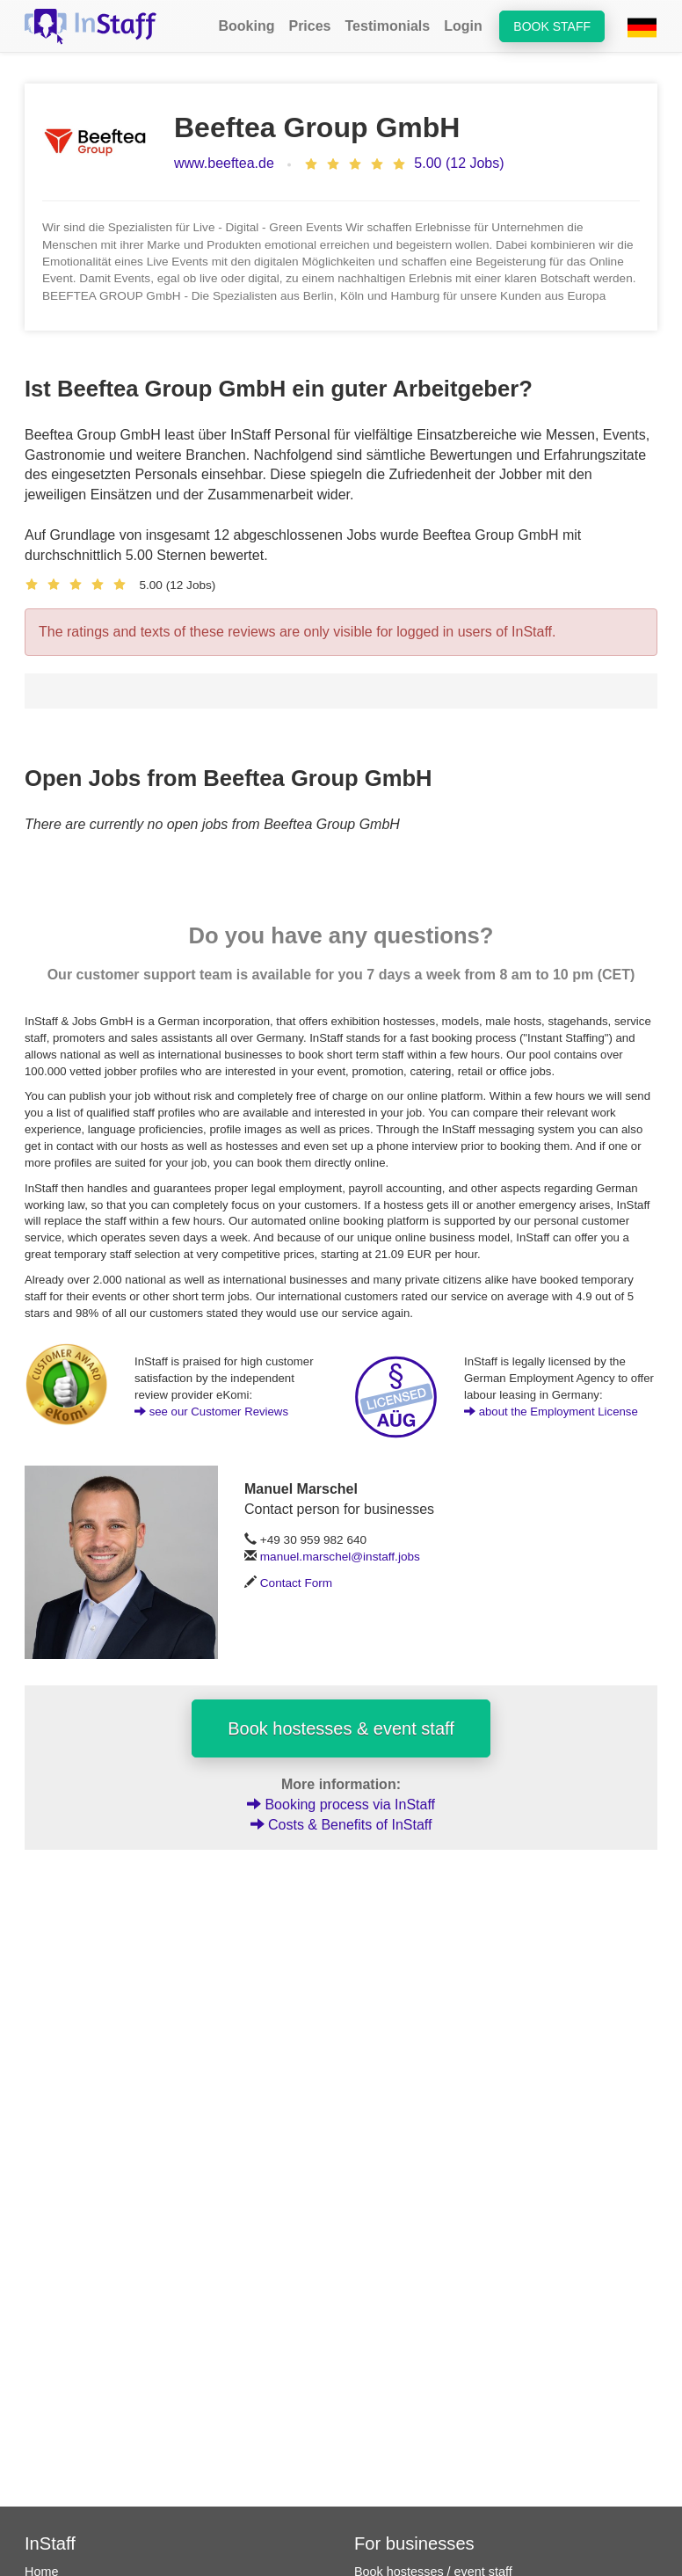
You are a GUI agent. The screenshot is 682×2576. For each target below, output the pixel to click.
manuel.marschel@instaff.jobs (340, 1556)
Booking (246, 25)
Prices (309, 25)
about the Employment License (551, 1411)
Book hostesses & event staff (341, 1728)
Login (463, 25)
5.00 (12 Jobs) (459, 163)
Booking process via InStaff (341, 1804)
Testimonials (388, 25)
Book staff (552, 26)
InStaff (50, 2543)
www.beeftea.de (224, 163)
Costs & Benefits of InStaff (341, 1824)
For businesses (414, 2543)
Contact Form (296, 1583)
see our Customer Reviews (211, 1411)
